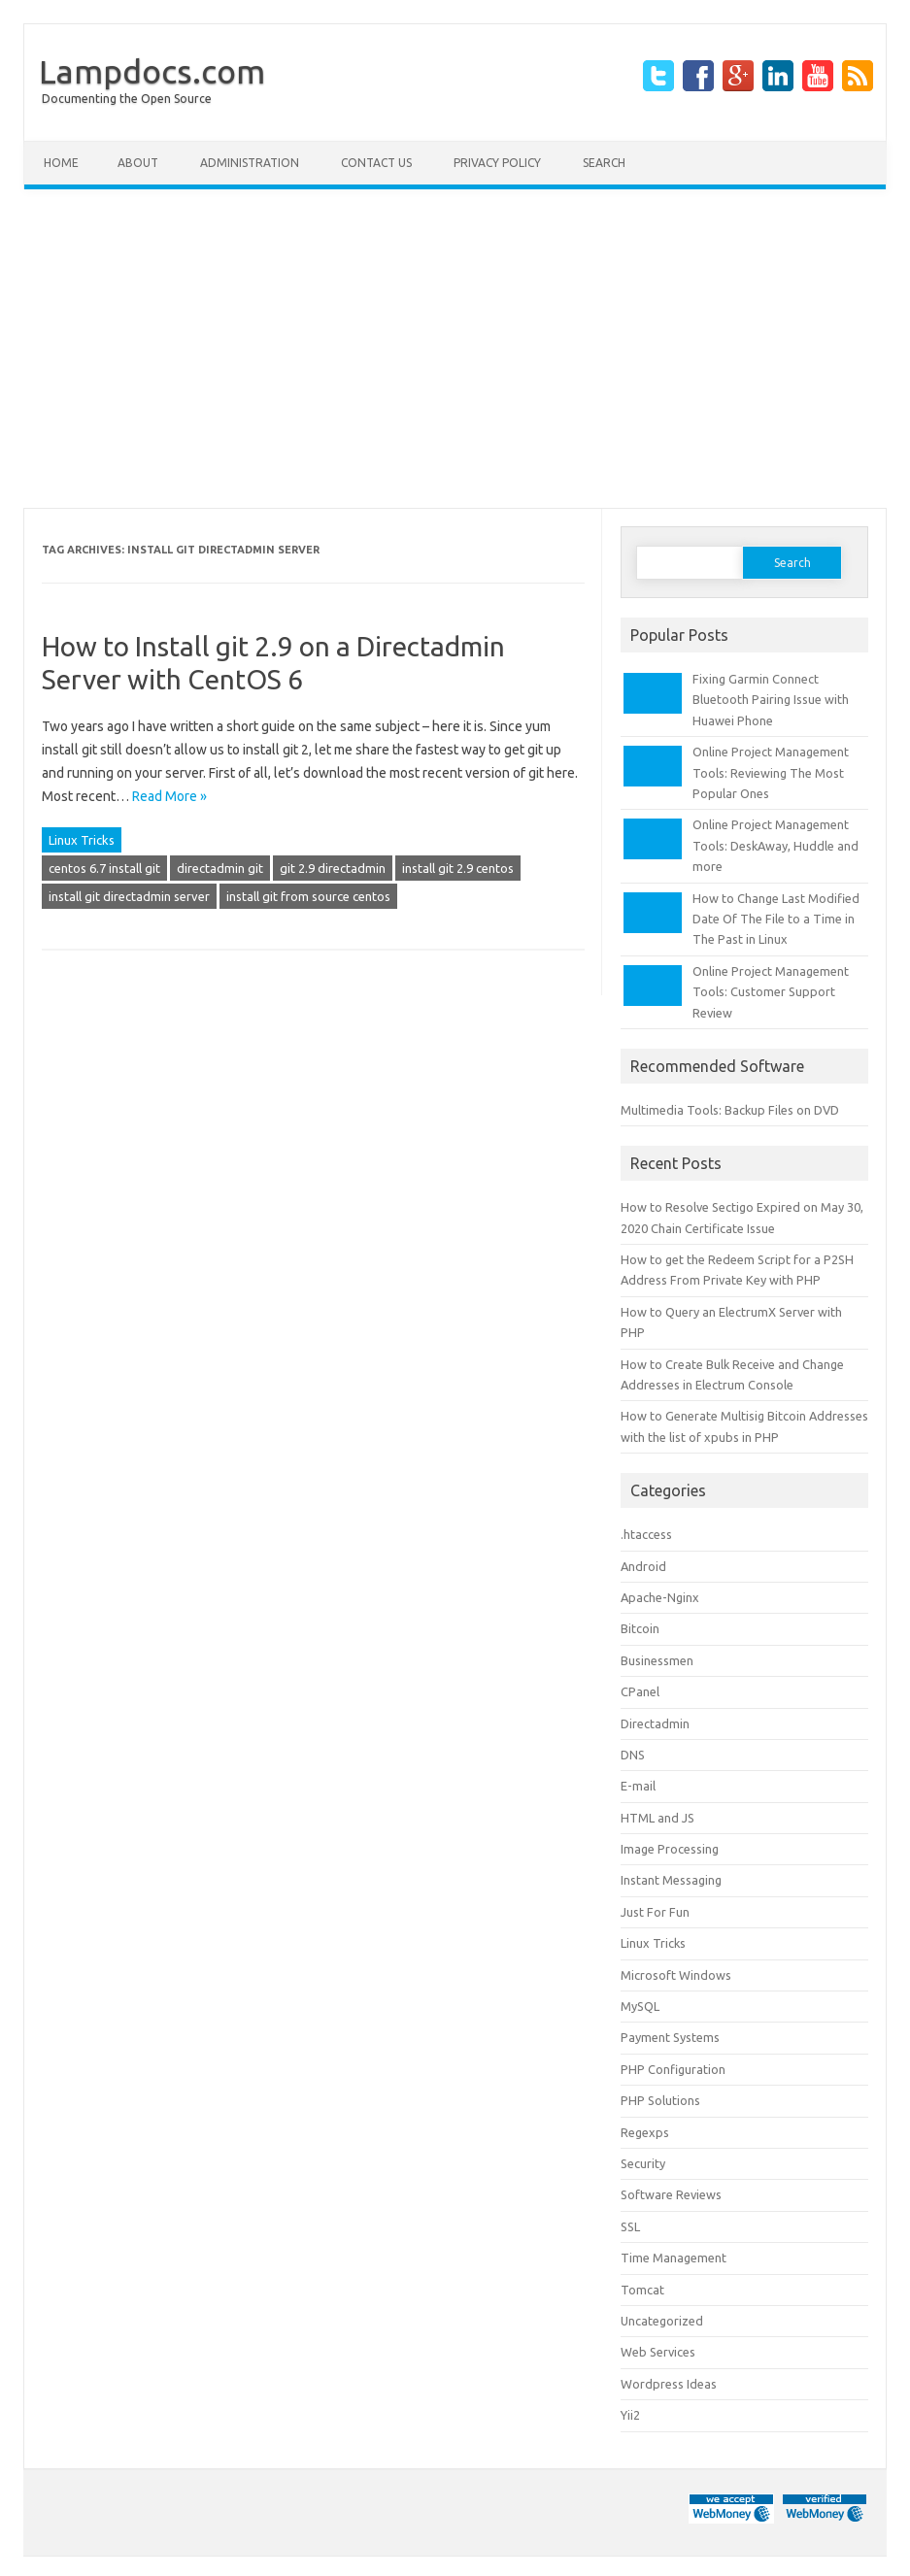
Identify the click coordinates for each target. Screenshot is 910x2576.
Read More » (169, 796)
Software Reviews (671, 2194)
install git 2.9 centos (458, 868)
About (138, 162)
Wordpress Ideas (669, 2384)
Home (61, 162)
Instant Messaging (671, 1880)
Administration (249, 162)
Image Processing (670, 1849)
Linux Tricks (82, 840)
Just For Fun (655, 1912)
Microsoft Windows (676, 1975)
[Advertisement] (455, 349)
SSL (630, 2226)
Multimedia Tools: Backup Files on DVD (730, 1110)
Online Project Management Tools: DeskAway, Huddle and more (775, 845)
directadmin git (220, 868)
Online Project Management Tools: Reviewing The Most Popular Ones (770, 772)
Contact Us (376, 162)
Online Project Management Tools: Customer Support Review (770, 992)
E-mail (638, 1785)
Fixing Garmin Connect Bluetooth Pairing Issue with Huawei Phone (770, 699)
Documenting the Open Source (127, 98)
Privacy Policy (497, 162)
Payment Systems (670, 2037)
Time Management (673, 2257)
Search (604, 162)
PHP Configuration (673, 2069)
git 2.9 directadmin (333, 868)
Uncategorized (662, 2320)
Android (643, 1566)
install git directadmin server (129, 896)
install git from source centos (308, 896)
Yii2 (630, 2415)
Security (643, 2163)
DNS (633, 1754)
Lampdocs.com (152, 70)
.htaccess (646, 1534)
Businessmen (657, 1660)
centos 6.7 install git (104, 868)
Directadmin (655, 1723)
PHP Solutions (660, 2100)
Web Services (658, 2352)
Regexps (645, 2132)
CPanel (640, 1691)
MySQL (640, 2006)
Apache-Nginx (660, 1597)
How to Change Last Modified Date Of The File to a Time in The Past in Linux (775, 919)
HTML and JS (657, 1817)
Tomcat (642, 2289)
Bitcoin (640, 1628)
